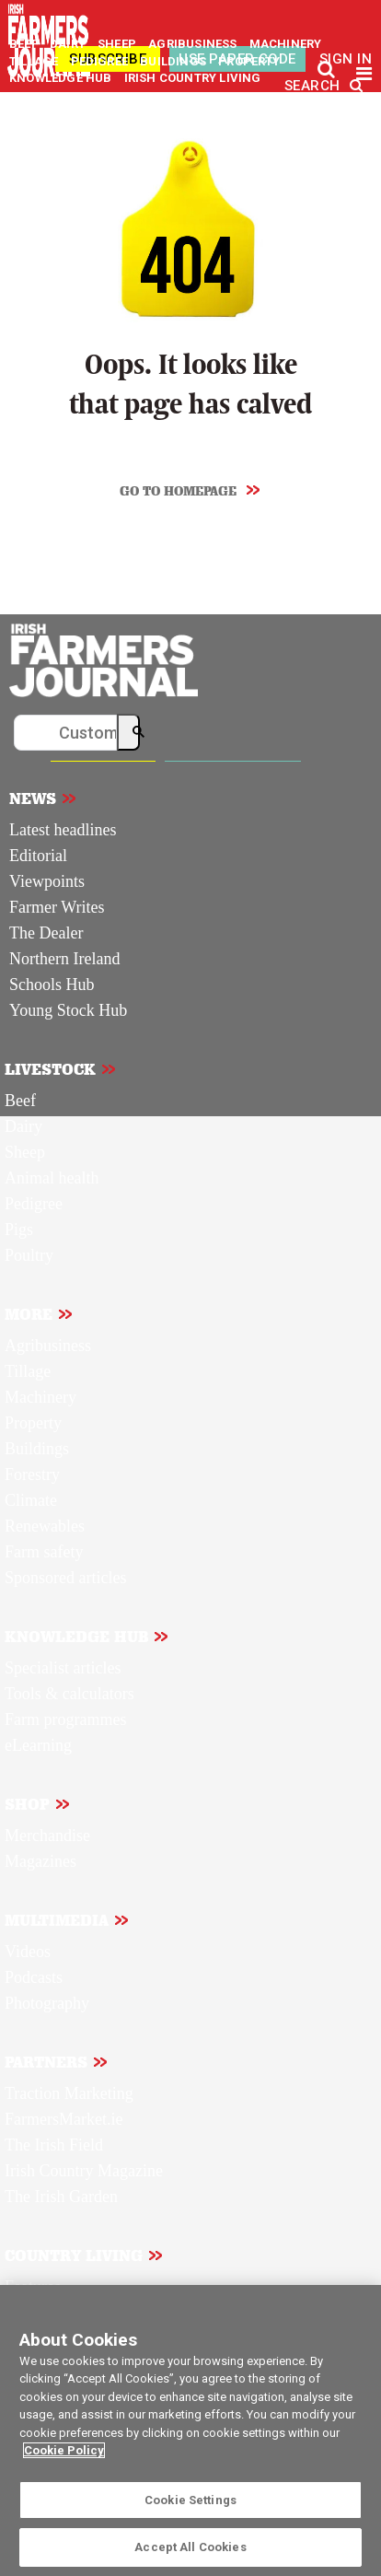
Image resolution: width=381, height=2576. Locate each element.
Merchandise (47, 1835)
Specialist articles (63, 1668)
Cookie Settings (190, 2500)
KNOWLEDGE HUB (60, 78)
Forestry (32, 1474)
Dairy (23, 1126)
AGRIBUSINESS (193, 44)
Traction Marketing (69, 2093)
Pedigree (34, 1204)
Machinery (40, 1397)
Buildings (37, 1449)
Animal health (51, 1178)
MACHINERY (285, 44)
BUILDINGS (174, 61)
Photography (47, 2003)
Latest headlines (62, 830)
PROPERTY (249, 61)
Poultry (29, 1255)
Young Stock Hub (68, 1010)
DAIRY (68, 44)
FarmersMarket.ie (63, 2119)
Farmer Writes (56, 907)
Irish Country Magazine (84, 2171)
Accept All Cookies (190, 2547)
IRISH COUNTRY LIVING (192, 78)
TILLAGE (35, 61)
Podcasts (34, 1977)
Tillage (28, 1371)
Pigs (19, 1229)
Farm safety (44, 1552)
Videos (28, 1951)
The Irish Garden (61, 2196)
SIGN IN (345, 59)
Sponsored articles (65, 1577)
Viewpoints (47, 881)
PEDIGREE (101, 61)
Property (33, 1423)
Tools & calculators (69, 1693)
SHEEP (118, 44)
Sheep (25, 1152)
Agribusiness (48, 1345)
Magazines (40, 1861)
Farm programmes (65, 1719)
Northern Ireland (64, 959)
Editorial (38, 855)
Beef (20, 1100)
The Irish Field (54, 2145)
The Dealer (46, 933)
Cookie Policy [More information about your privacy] (64, 2450)
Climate (31, 1500)
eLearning (38, 1745)
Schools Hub (52, 984)
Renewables (45, 1526)
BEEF (24, 44)
